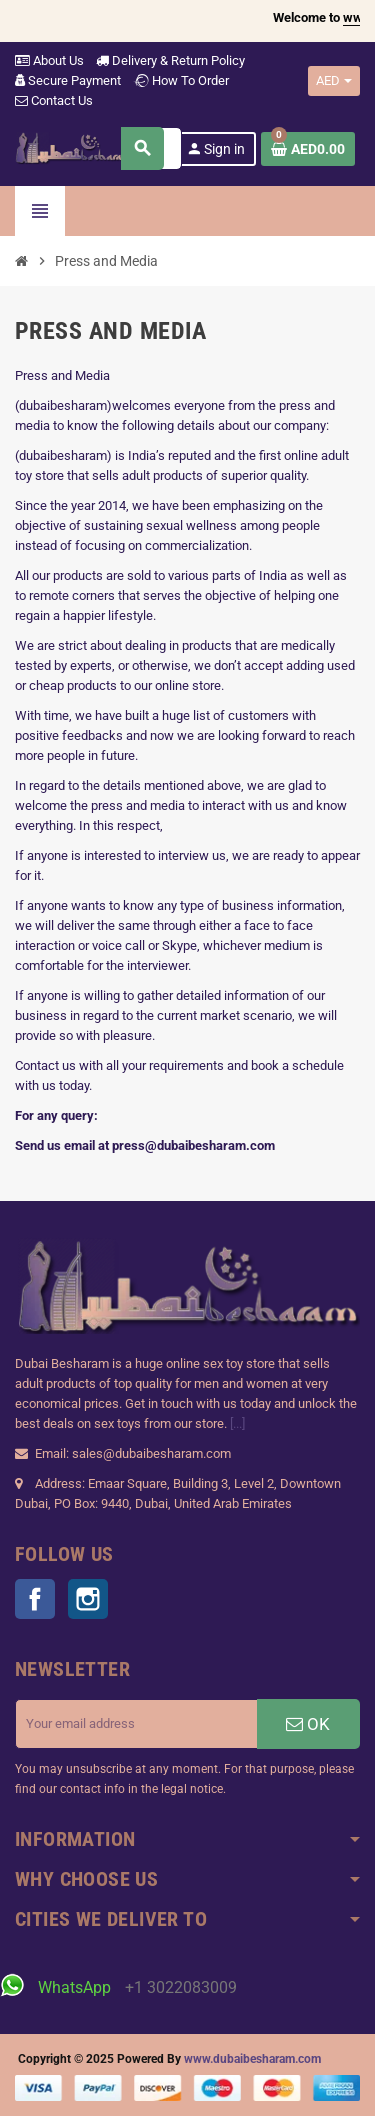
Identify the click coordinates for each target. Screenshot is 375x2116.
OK (308, 1724)
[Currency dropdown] (334, 81)
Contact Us (54, 100)
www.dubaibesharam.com (252, 2059)
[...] (237, 1423)
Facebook (35, 1599)
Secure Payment (68, 80)
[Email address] (136, 1724)
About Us (49, 60)
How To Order (181, 80)
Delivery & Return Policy (170, 60)
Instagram (88, 1599)
